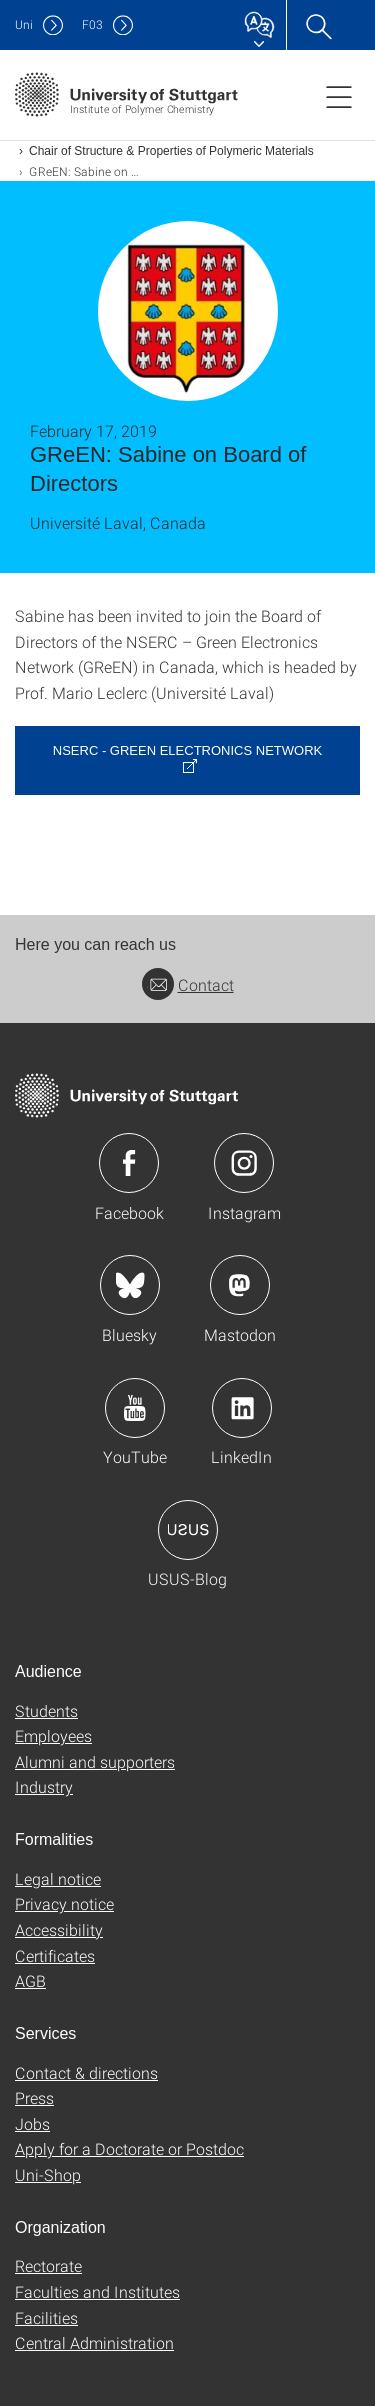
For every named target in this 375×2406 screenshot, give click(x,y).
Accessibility (59, 1929)
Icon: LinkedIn (242, 1408)
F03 (92, 24)
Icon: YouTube (135, 1408)
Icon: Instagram (244, 1163)
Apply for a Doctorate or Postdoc (129, 2148)
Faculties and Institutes (97, 2291)
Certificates (55, 1955)
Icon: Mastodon (240, 1285)
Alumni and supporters (95, 1761)
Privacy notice (64, 1903)
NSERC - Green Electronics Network (187, 750)
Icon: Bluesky (130, 1285)
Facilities (46, 2317)
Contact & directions (86, 2072)
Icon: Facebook (129, 1163)
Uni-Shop (48, 2174)
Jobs (32, 2123)
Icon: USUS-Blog (188, 1530)
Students (46, 1710)
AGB (30, 1980)
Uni (24, 24)
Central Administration (94, 2342)
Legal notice (58, 1878)
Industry (44, 1786)
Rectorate (48, 2265)
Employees (53, 1735)
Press (34, 2097)
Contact (188, 984)
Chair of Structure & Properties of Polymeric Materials (171, 151)
